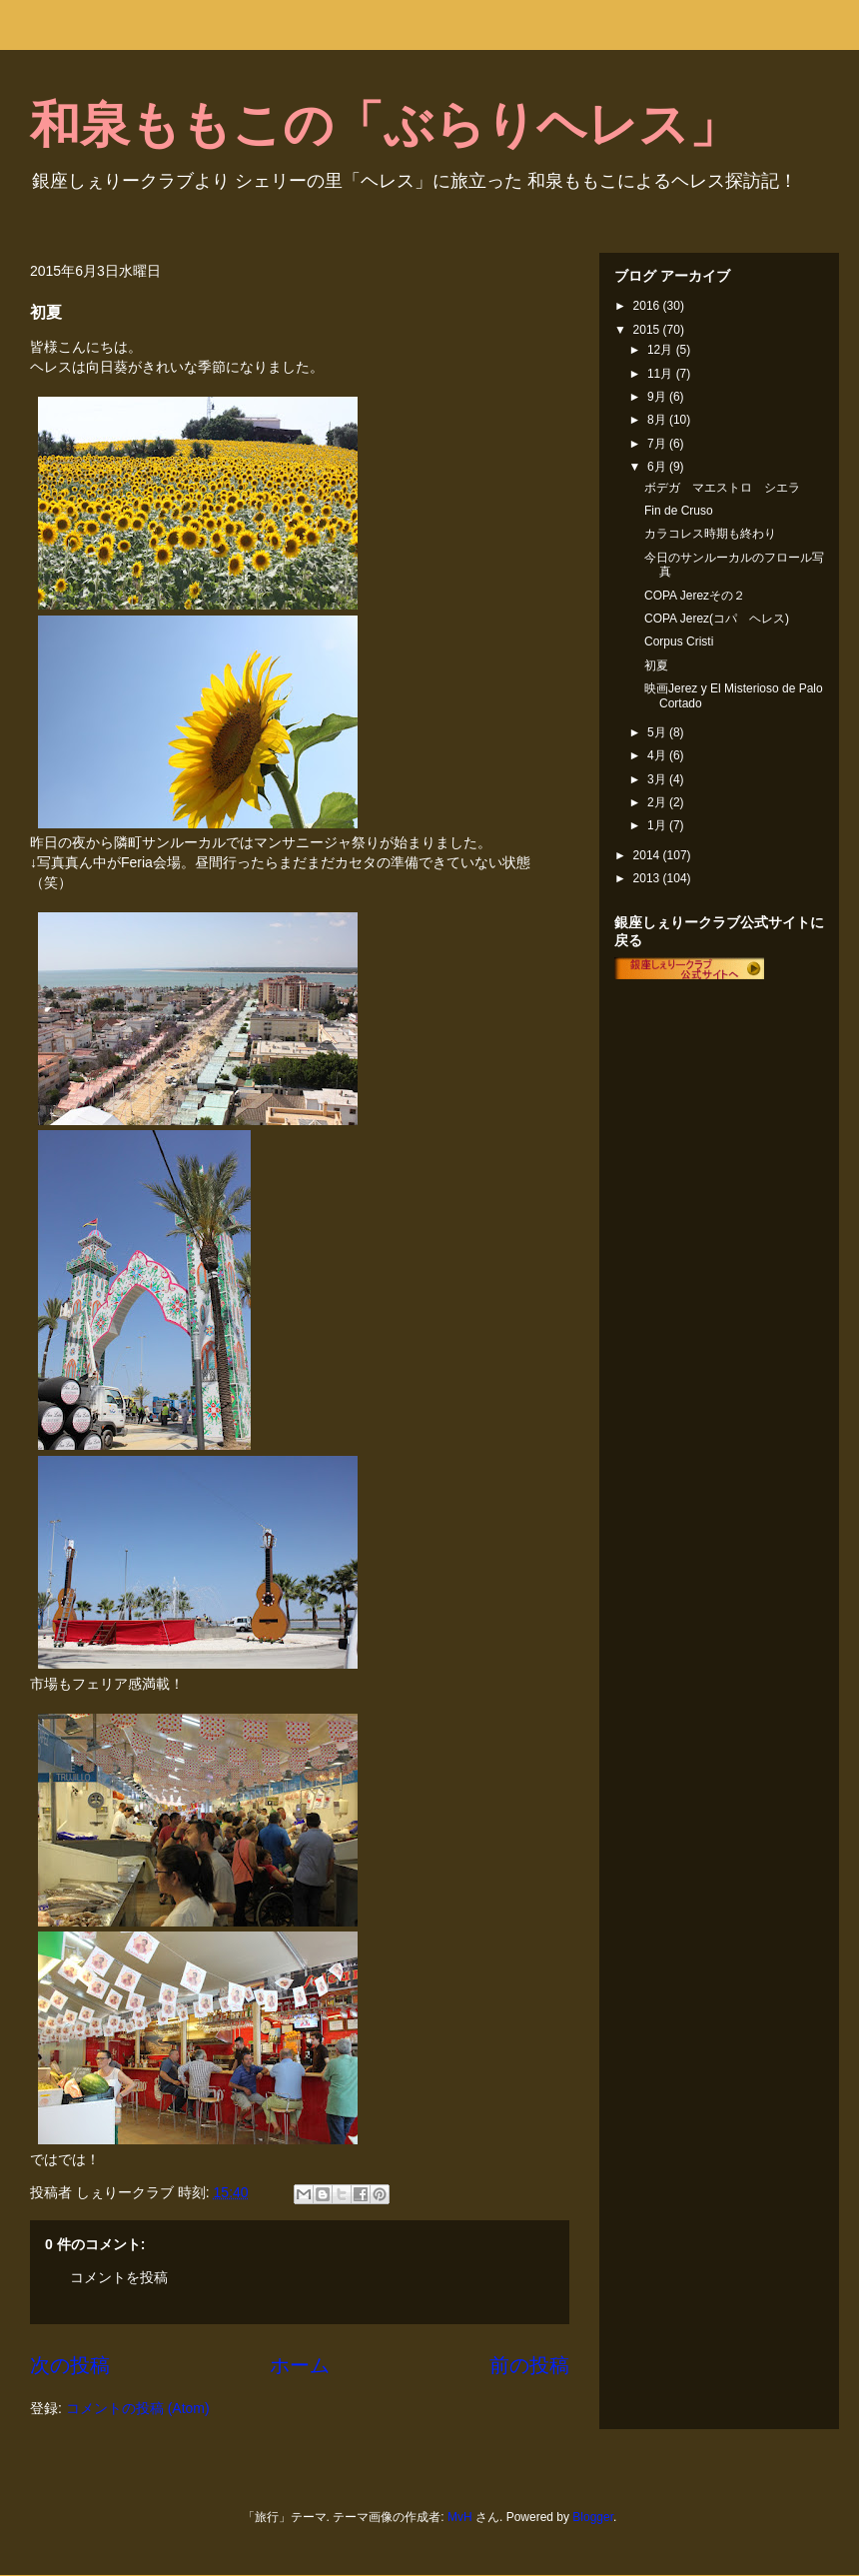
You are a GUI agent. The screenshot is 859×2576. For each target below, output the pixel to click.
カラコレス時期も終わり (710, 534)
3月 (658, 779)
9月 (658, 397)
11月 (661, 374)
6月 (658, 467)
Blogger (592, 2517)
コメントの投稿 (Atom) (138, 2408)
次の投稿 (70, 2365)
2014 (648, 855)
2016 (648, 306)
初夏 (656, 665)
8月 (658, 420)
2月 (658, 802)
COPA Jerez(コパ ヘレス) (716, 619)
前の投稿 (529, 2365)
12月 (661, 350)
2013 (648, 878)
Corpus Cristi (678, 641)
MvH (459, 2517)
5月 (658, 732)
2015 (648, 330)
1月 (658, 825)
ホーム (300, 2365)
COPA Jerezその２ (694, 596)
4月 (658, 755)
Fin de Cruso (678, 511)
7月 (658, 444)
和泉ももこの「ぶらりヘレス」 (384, 125)
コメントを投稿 (119, 2277)
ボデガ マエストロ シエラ (722, 488)
